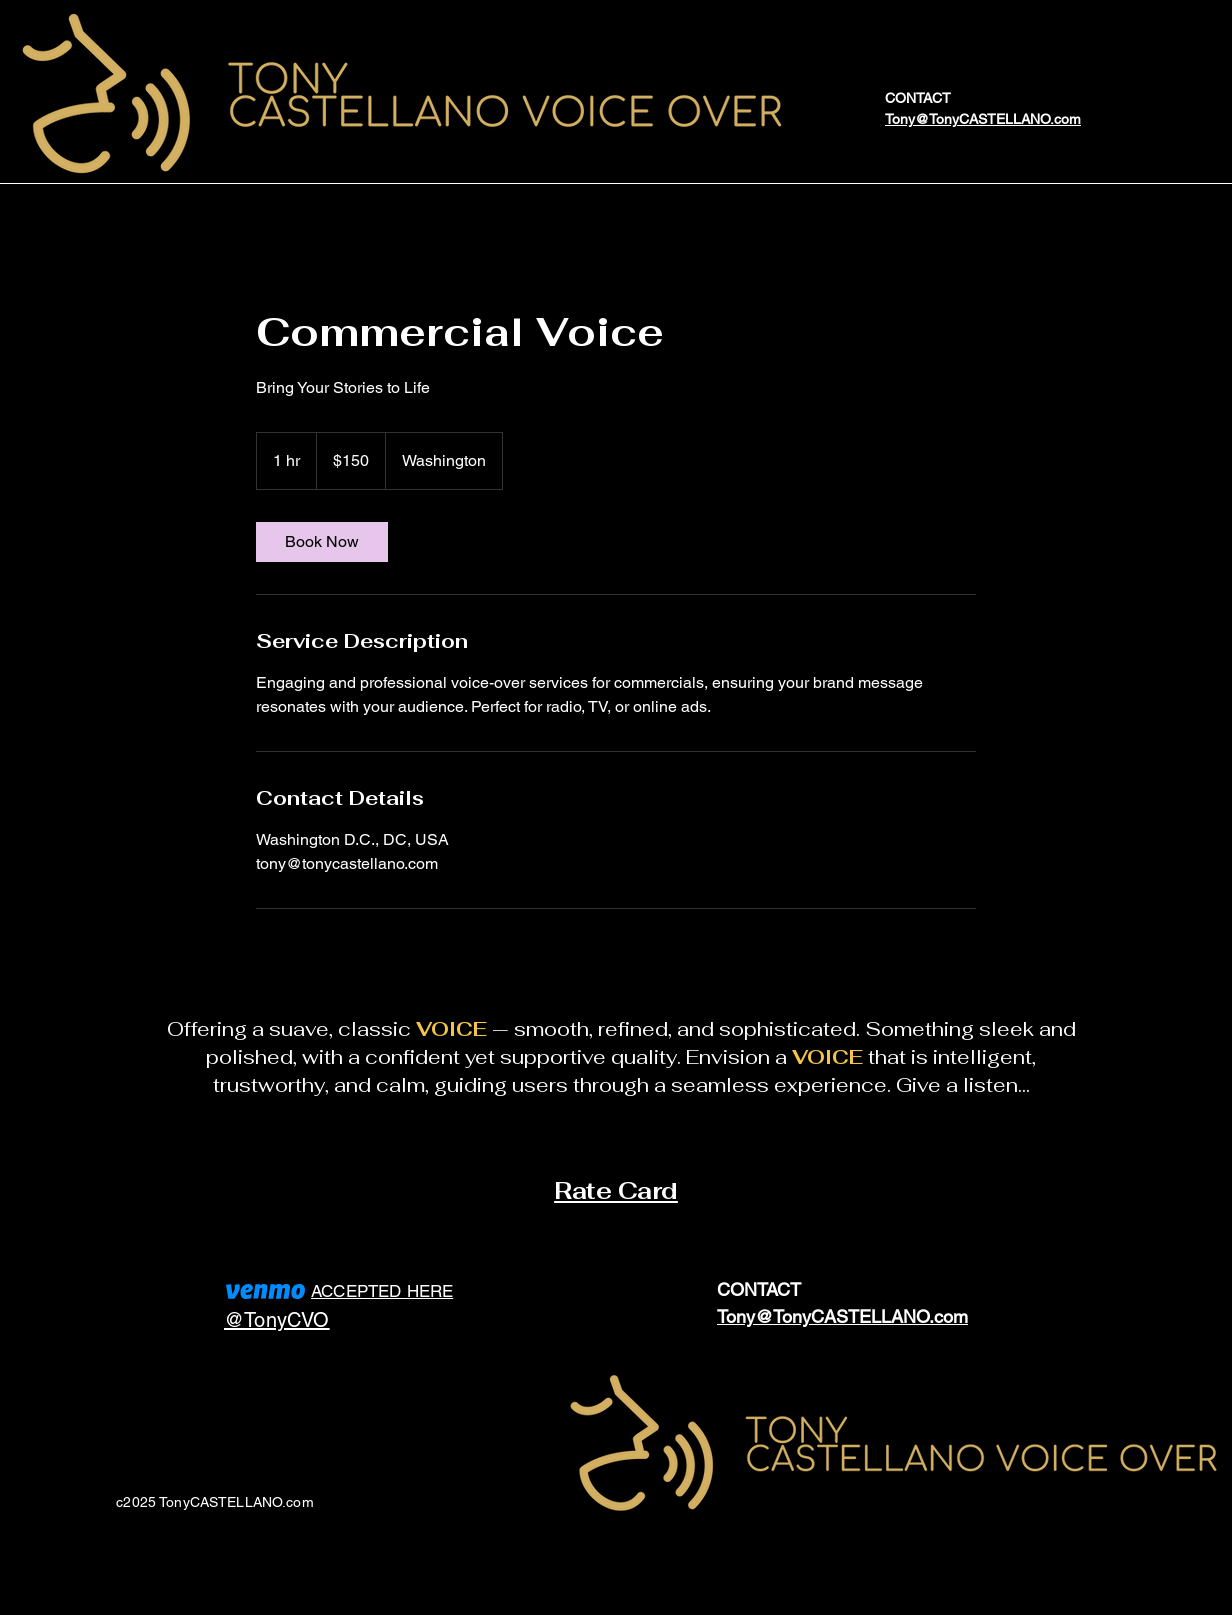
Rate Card (616, 1190)
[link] (322, 542)
